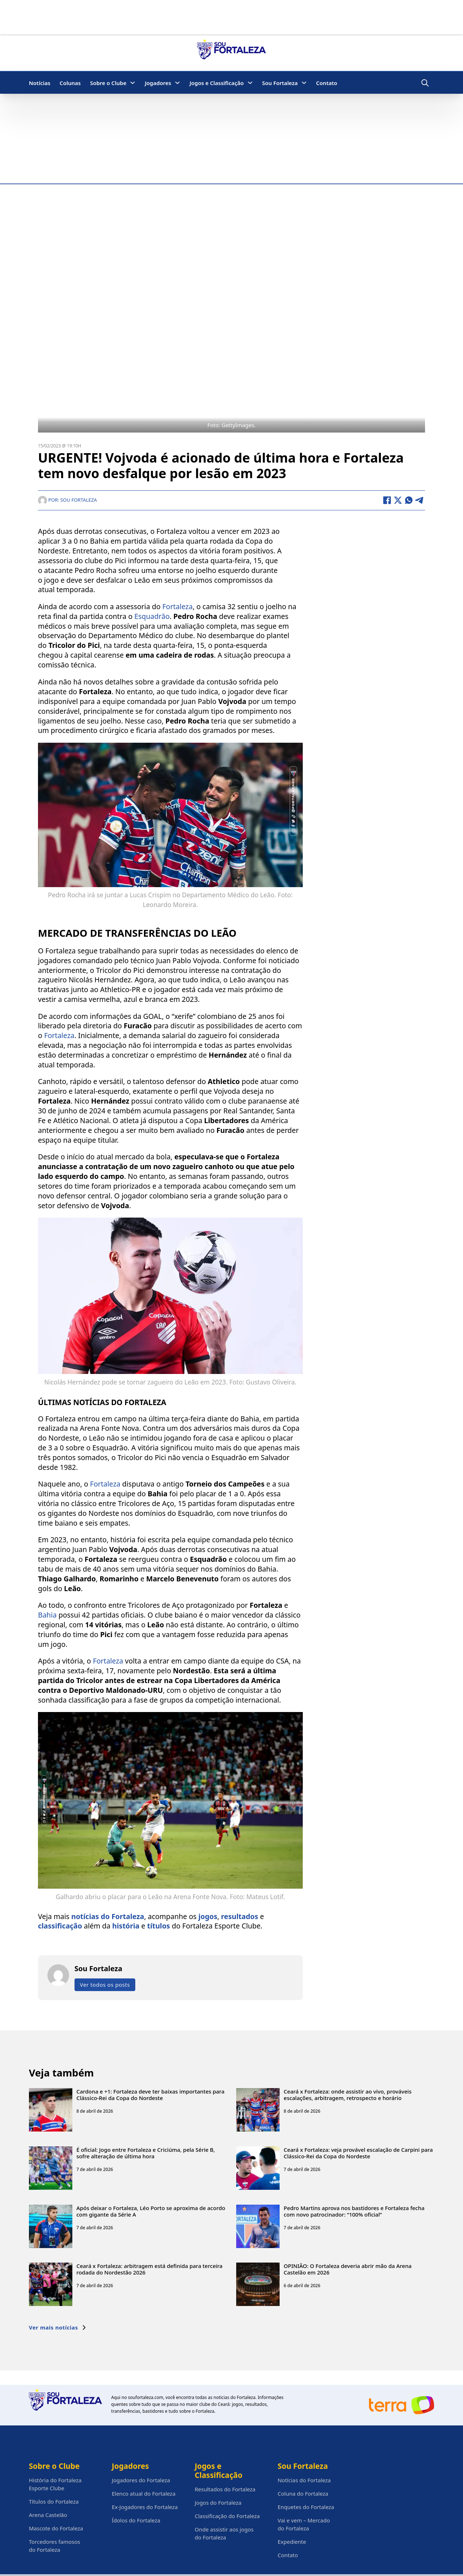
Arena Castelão (48, 2514)
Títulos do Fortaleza (54, 2501)
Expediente (291, 2541)
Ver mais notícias (57, 2327)
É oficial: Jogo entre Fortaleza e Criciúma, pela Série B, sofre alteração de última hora (145, 2153)
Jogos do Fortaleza (218, 2502)
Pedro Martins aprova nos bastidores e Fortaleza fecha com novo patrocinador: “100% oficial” (354, 2211)
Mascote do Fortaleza (56, 2528)
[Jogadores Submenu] (177, 82)
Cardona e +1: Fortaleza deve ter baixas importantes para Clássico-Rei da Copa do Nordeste (150, 2094)
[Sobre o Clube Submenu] (132, 82)
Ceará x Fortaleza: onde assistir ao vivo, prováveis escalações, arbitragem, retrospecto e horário (347, 2094)
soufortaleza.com (145, 2397)
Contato (326, 83)
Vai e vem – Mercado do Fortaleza (303, 2524)
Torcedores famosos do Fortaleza (54, 2545)
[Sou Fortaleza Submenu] (304, 82)
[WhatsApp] (408, 500)
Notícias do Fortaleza (304, 2480)
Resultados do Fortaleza (225, 2489)
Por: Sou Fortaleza (67, 500)
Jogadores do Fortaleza (141, 2480)
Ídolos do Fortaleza (136, 2520)
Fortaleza (177, 606)
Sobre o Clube (108, 83)
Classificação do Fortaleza (227, 2516)
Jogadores (158, 83)
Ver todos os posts (105, 1984)
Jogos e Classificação (217, 83)
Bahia (47, 1615)
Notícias (39, 83)
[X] (397, 500)
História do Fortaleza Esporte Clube (55, 2484)
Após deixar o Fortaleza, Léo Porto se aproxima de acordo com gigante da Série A (150, 2211)
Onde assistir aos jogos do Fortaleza (224, 2533)
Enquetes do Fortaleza (305, 2506)
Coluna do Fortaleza (302, 2493)
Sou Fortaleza (280, 83)
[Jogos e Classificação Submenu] (250, 82)
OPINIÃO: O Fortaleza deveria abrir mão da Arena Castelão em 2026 (348, 2269)
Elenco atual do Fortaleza (143, 2493)
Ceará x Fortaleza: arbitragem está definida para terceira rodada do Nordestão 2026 (149, 2269)
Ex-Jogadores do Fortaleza (145, 2506)
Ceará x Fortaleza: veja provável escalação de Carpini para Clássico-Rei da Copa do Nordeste (358, 2153)
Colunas (70, 83)
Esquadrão (152, 616)
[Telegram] (419, 500)
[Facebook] (387, 500)
